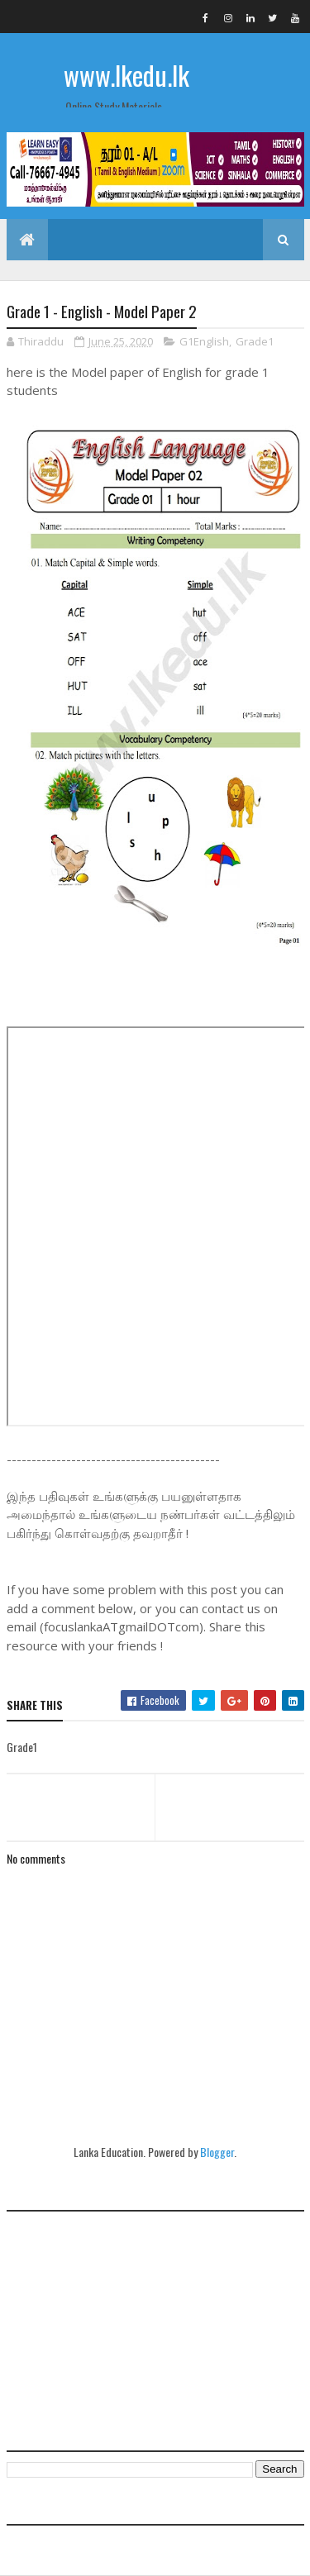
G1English (204, 341)
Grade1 (255, 341)
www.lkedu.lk (126, 74)
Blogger (217, 2151)
